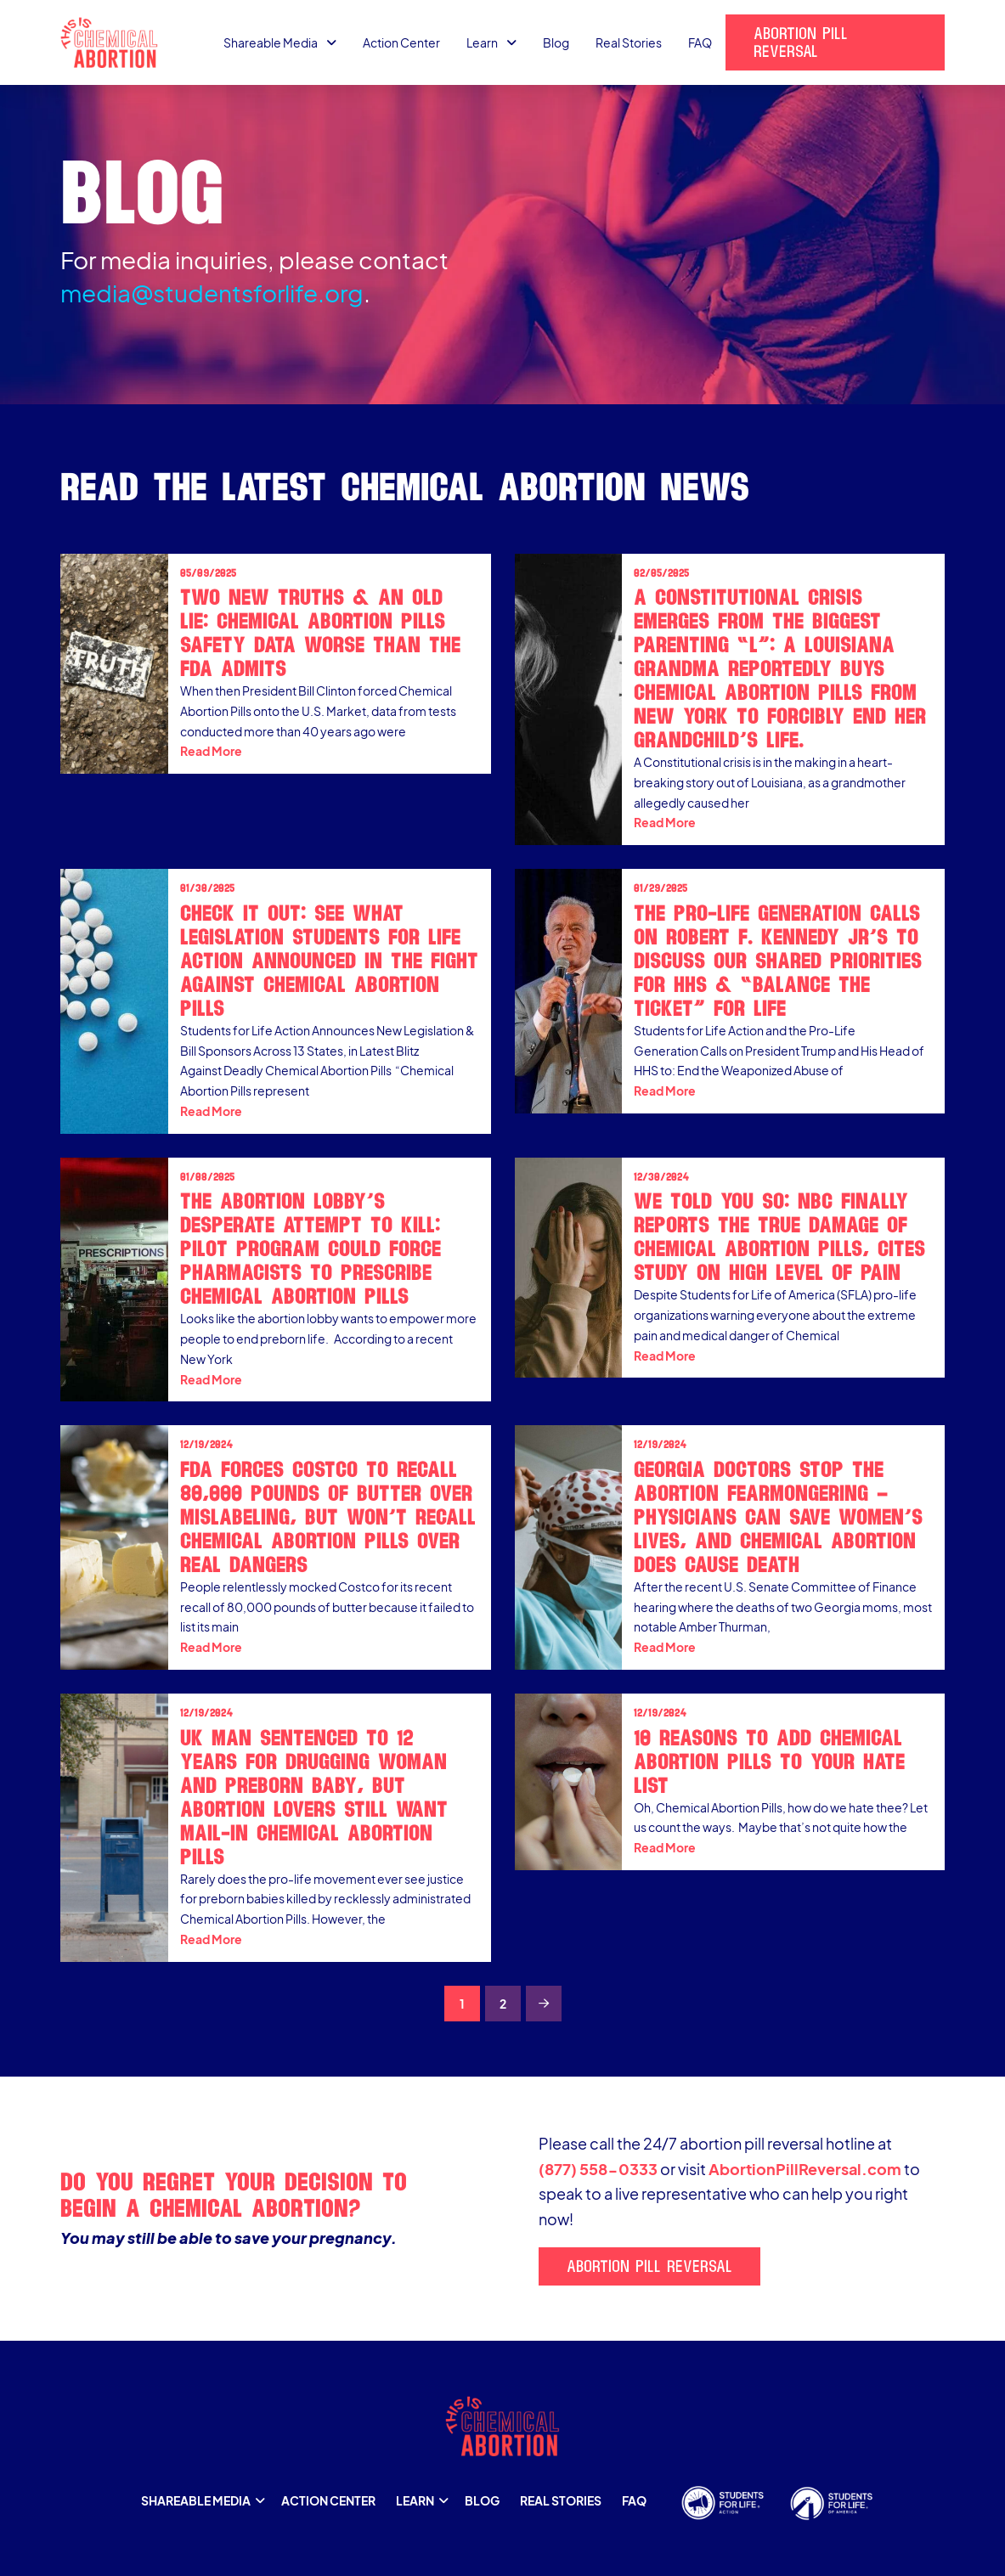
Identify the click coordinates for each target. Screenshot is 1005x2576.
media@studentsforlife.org (212, 292)
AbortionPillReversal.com (805, 2169)
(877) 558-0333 (598, 2169)
